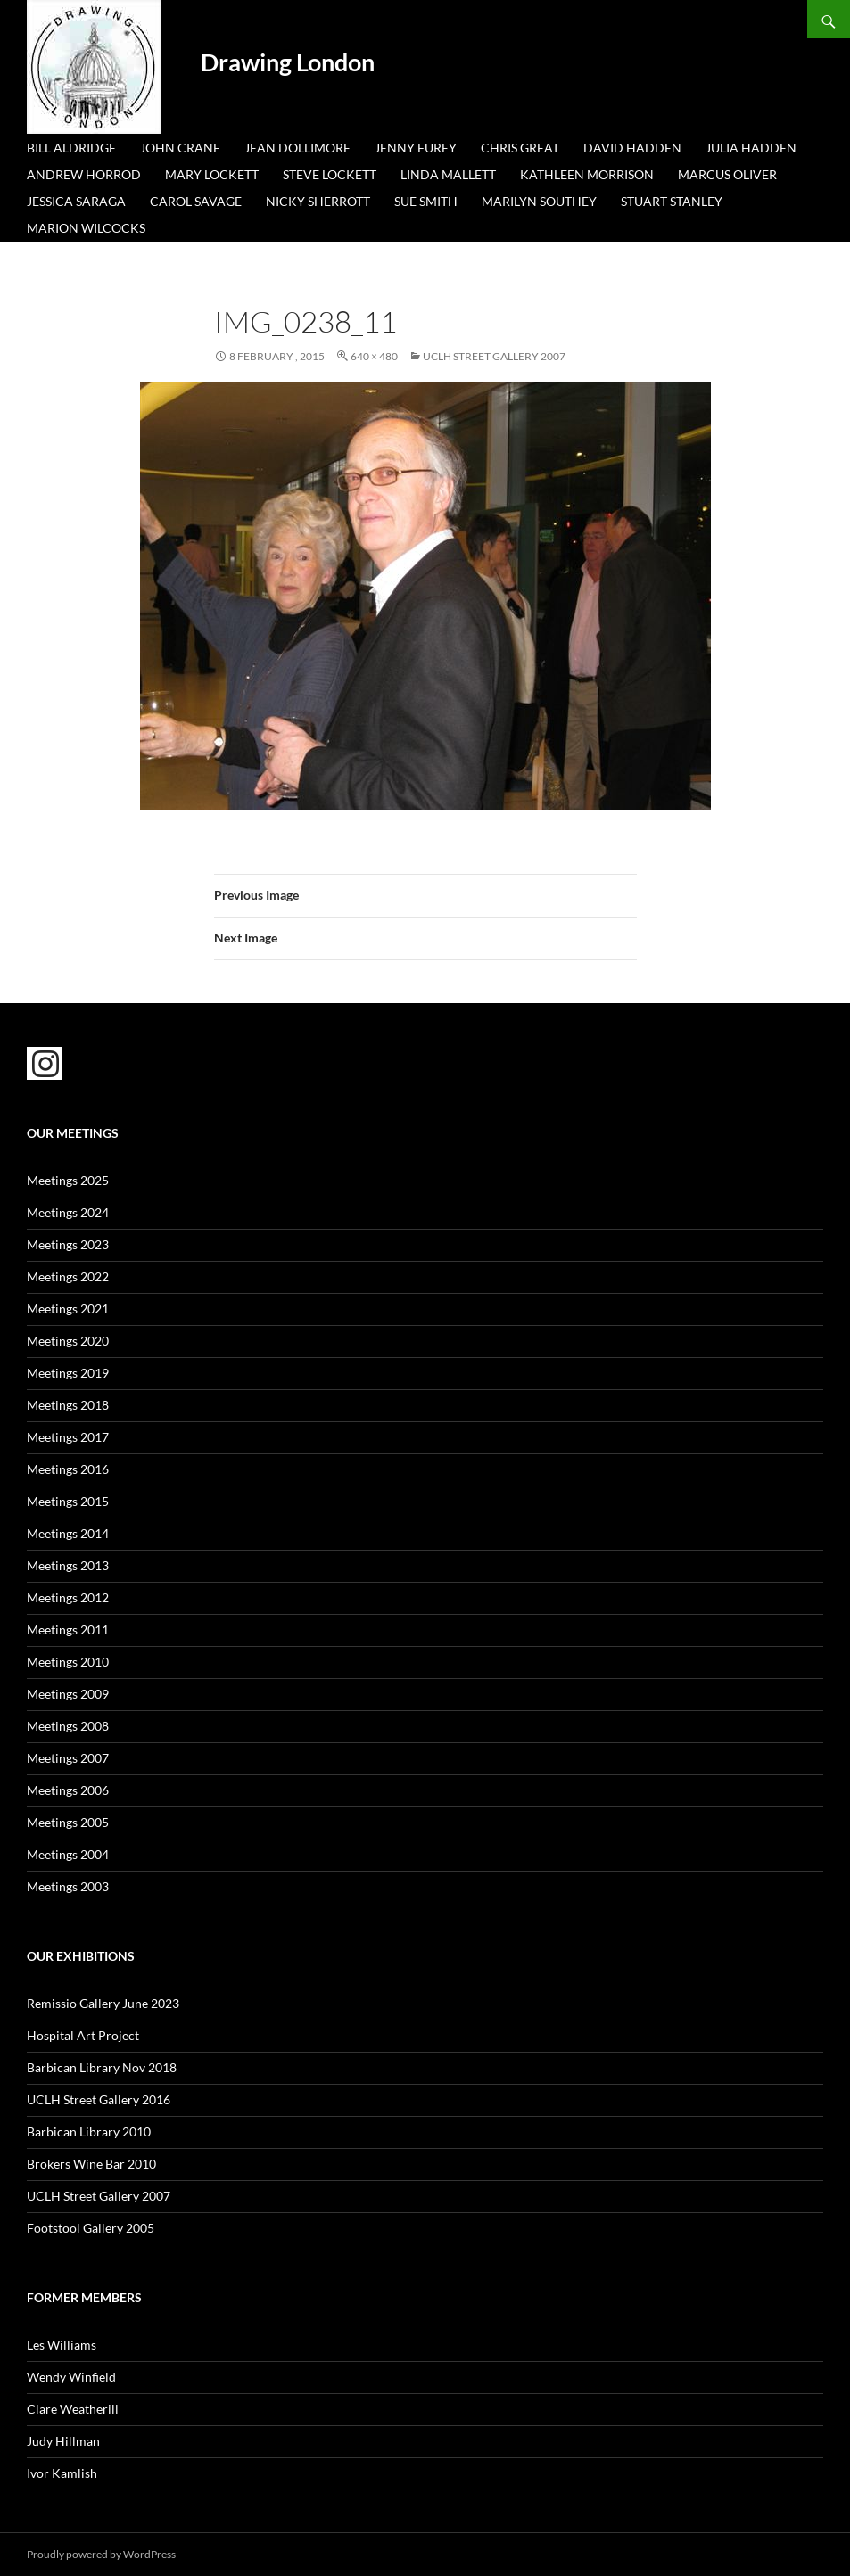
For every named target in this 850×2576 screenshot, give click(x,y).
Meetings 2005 (68, 1822)
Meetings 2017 (68, 1436)
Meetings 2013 (68, 1565)
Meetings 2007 (68, 1757)
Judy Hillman (63, 2440)
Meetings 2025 (68, 1180)
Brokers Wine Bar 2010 (91, 2163)
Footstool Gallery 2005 (90, 2227)
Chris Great (520, 147)
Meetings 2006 (68, 1790)
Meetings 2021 (68, 1308)
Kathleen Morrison (587, 174)
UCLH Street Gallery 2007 (494, 356)
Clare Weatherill (73, 2408)
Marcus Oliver (727, 174)
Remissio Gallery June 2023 (103, 2003)
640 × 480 (374, 356)
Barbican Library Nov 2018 (102, 2067)
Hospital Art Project (83, 2035)
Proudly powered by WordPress (101, 2554)
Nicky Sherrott (318, 201)
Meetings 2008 (68, 1725)
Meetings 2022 (68, 1276)
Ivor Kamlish (62, 2473)
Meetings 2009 (68, 1693)
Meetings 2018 (68, 1404)
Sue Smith (426, 201)
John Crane (180, 147)
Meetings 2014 (68, 1533)
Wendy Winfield (71, 2376)
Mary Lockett (212, 174)
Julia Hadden (751, 147)
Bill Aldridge (71, 147)
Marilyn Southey (539, 201)
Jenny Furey (416, 147)
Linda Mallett (448, 174)
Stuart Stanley (671, 201)
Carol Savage (196, 201)
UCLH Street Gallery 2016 (98, 2099)
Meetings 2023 (68, 1244)
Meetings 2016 (68, 1469)
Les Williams (61, 2344)
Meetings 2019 (68, 1372)
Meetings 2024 (68, 1212)
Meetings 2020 (68, 1340)
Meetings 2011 (68, 1629)
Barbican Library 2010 (89, 2131)
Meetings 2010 (68, 1661)
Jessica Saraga (76, 201)
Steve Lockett (329, 174)
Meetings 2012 (68, 1597)
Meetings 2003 (68, 1886)
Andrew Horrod (84, 174)
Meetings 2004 (68, 1854)
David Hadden (632, 147)
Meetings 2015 (68, 1501)
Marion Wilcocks (86, 227)
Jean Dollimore (297, 147)
